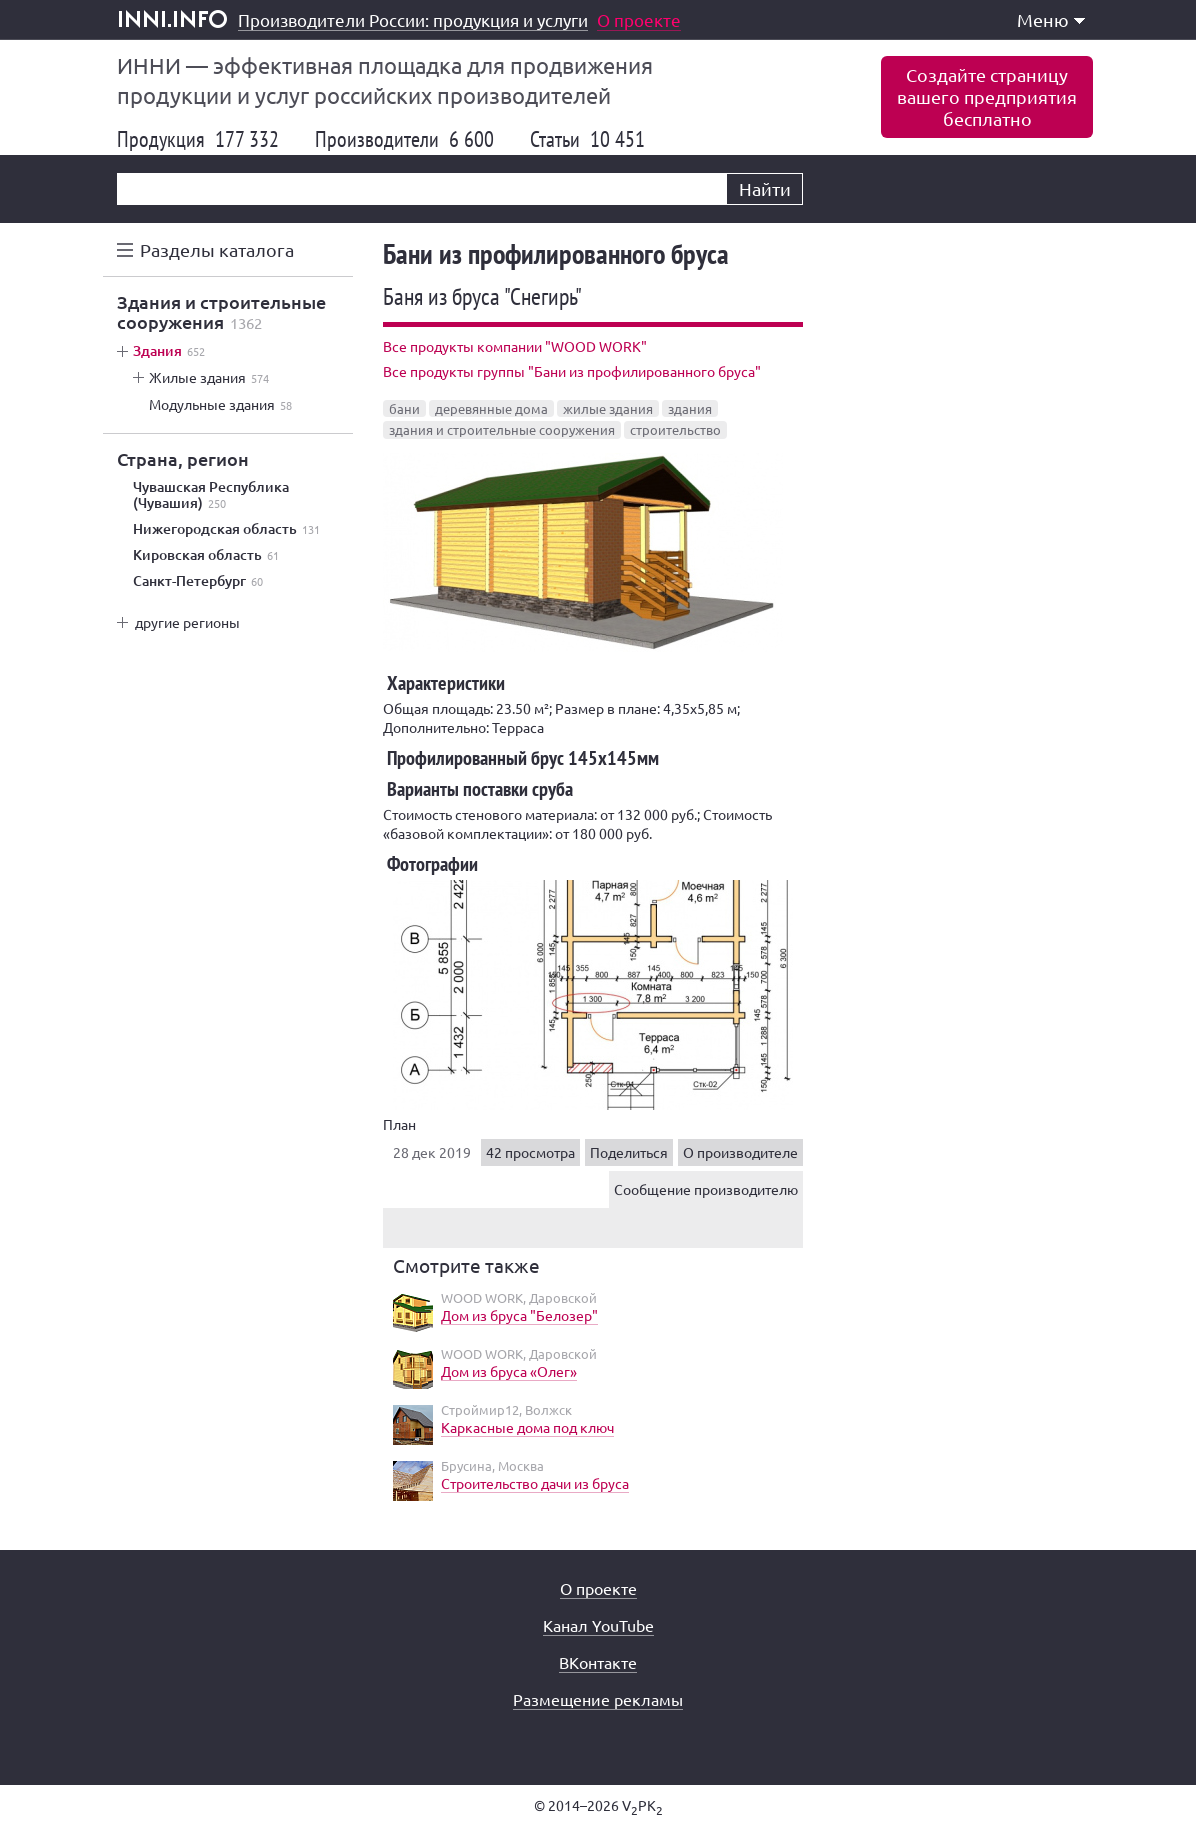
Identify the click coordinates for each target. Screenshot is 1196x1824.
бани (404, 408)
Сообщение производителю (706, 1189)
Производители (404, 139)
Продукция (198, 139)
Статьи (587, 139)
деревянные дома (491, 408)
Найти (765, 188)
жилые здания (608, 408)
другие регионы (187, 622)
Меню (1051, 19)
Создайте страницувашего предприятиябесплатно (987, 96)
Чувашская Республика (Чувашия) (211, 495)
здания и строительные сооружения (502, 429)
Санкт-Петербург (198, 581)
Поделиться (629, 1152)
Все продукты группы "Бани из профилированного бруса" (572, 371)
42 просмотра (530, 1152)
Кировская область (206, 555)
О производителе (740, 1152)
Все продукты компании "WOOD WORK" (515, 346)
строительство (675, 429)
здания (690, 408)
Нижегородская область (226, 529)
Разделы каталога (217, 249)
